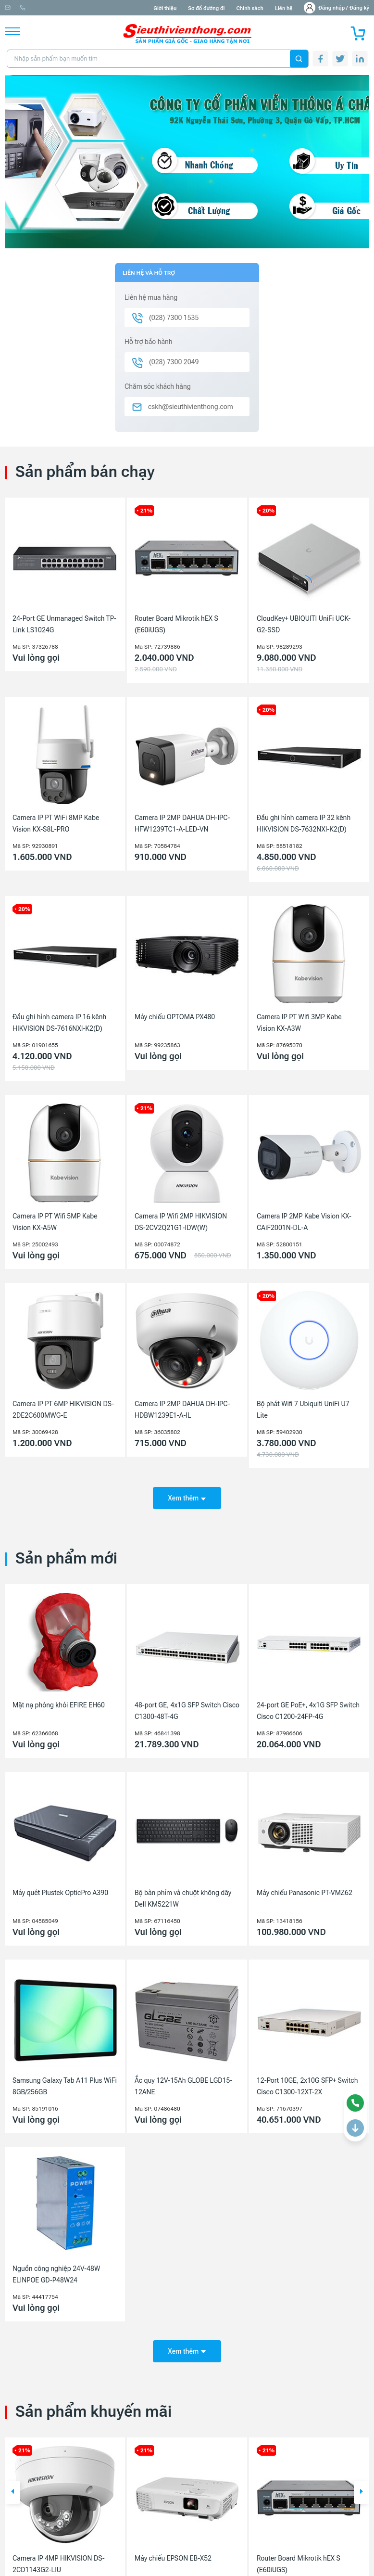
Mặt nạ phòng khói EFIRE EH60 (58, 1698)
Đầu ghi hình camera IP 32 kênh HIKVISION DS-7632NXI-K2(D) (303, 823)
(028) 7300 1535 (111, 8)
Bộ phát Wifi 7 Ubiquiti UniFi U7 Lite (303, 1409)
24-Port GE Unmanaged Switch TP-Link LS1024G (64, 624)
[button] (12, 2478)
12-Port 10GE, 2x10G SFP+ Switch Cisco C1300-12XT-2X (307, 2079)
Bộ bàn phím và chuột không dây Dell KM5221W (183, 1891)
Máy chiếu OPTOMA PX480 (175, 1017)
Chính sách (249, 8)
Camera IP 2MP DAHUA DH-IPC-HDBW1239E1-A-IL (182, 1409)
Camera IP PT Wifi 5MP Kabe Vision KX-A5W (55, 1221)
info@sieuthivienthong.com (42, 8)
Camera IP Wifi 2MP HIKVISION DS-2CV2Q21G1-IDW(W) (181, 1221)
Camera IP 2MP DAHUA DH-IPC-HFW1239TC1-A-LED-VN (182, 823)
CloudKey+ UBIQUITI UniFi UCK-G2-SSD (304, 624)
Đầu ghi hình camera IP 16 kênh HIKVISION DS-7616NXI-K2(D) (59, 1022)
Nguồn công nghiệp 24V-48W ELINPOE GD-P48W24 (56, 2267)
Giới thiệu (164, 8)
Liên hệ (284, 8)
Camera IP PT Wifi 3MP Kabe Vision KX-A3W (299, 1022)
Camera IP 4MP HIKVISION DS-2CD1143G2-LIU (58, 2550)
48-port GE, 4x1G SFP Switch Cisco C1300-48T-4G (187, 1704)
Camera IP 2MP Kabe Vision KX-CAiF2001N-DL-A (304, 1221)
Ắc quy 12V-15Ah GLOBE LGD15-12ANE (183, 2079)
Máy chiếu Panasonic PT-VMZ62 (304, 1886)
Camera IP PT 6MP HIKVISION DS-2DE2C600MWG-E (63, 1409)
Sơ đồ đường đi (206, 8)
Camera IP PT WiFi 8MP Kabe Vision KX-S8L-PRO (55, 823)
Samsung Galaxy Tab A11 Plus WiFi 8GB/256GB (64, 2079)
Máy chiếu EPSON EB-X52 (173, 2545)
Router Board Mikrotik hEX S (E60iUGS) (176, 624)
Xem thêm (187, 1491)
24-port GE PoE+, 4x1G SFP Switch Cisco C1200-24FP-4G (308, 1704)
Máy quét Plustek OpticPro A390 (60, 1886)
